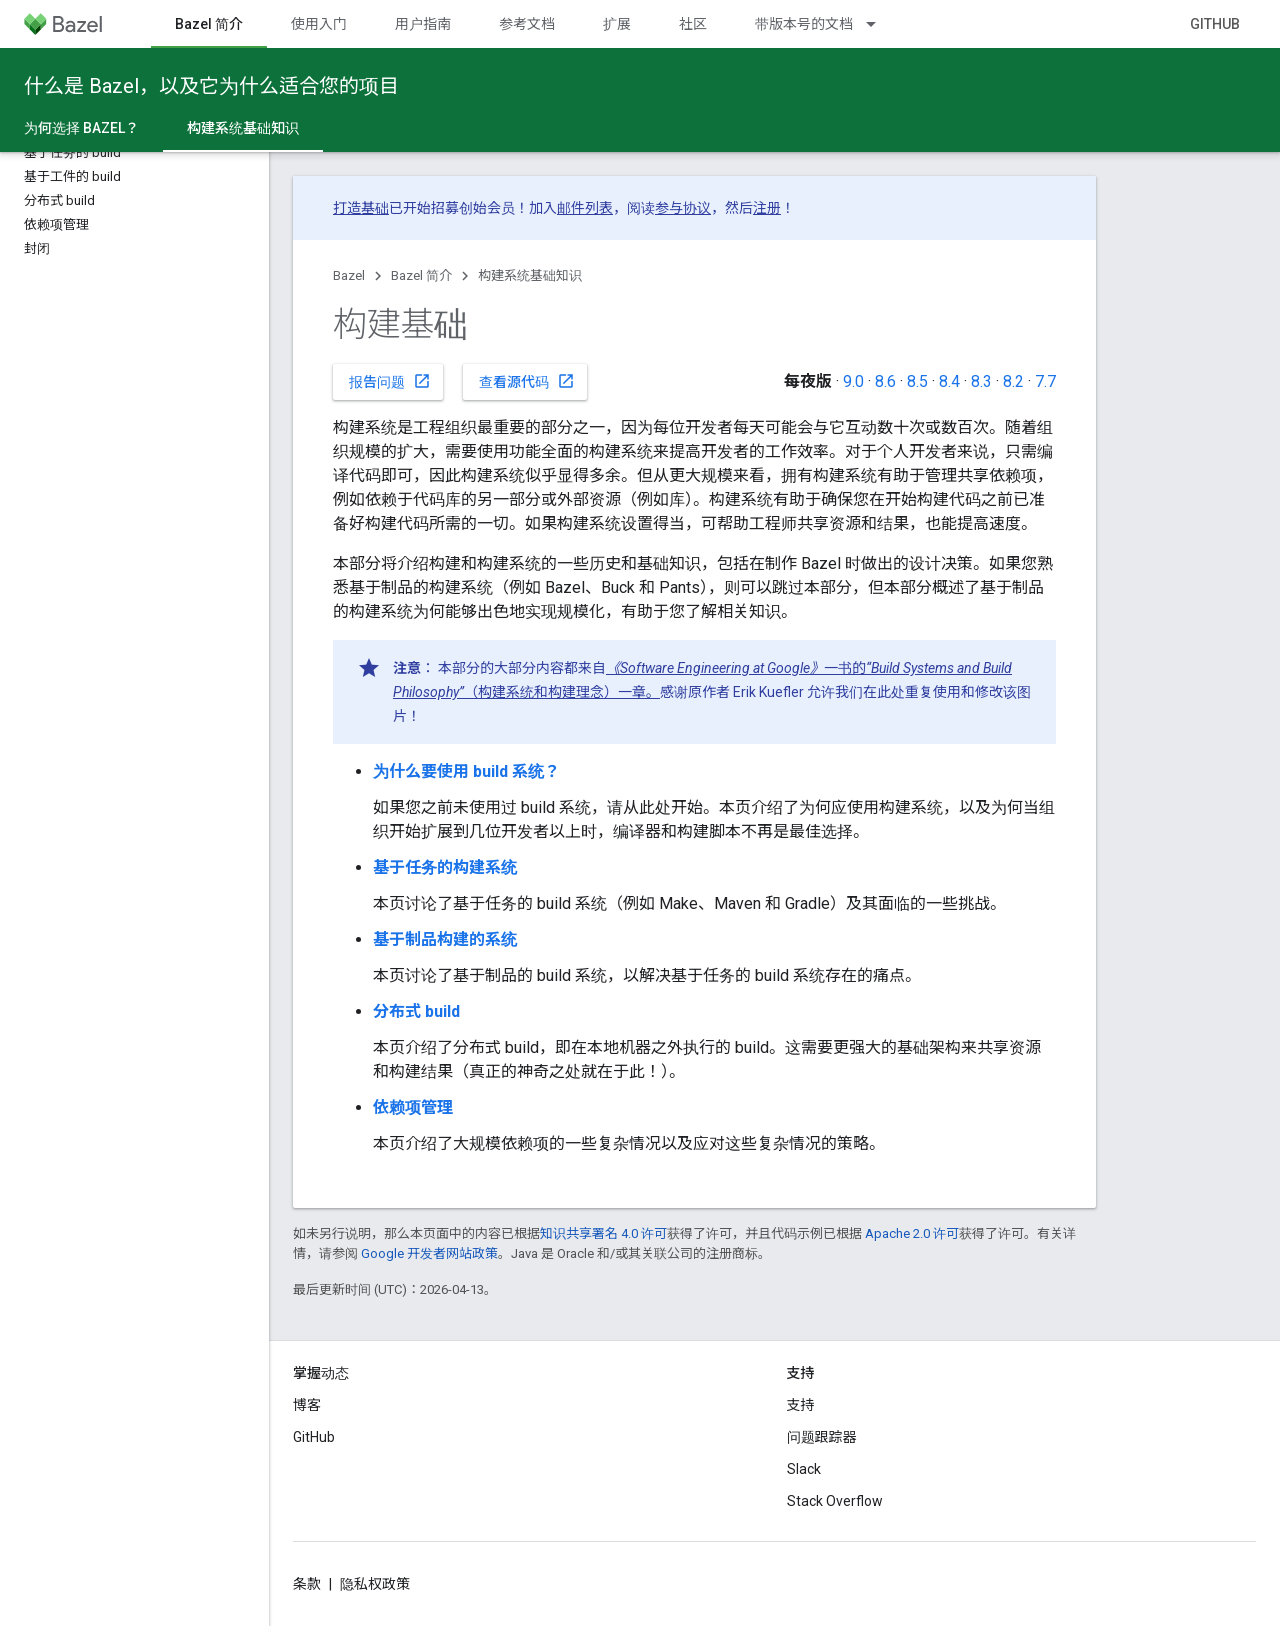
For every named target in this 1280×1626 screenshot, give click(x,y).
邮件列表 (585, 208)
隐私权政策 (375, 1584)
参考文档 (527, 24)
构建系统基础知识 (530, 275)
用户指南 (423, 24)
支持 (801, 1405)
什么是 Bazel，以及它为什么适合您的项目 (211, 86)
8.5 (917, 381)
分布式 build (416, 1011)
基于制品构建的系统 (445, 939)
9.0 (853, 381)
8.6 (885, 381)
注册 (767, 208)
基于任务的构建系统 (445, 867)
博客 (307, 1405)
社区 (693, 24)
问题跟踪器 (822, 1437)
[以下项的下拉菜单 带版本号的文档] (880, 24)
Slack (804, 1469)
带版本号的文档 (804, 24)
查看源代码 (527, 381)
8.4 (949, 381)
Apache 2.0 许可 (912, 1233)
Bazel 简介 (421, 275)
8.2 (1013, 381)
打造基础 (361, 208)
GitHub (1215, 24)
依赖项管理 (413, 1107)
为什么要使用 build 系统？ (466, 771)
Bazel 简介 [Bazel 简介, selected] (209, 24)
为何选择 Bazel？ (81, 128)
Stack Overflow (835, 1501)
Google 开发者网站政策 (429, 1253)
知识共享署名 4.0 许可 (603, 1233)
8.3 (981, 381)
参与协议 (683, 208)
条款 (307, 1584)
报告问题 (390, 381)
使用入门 (319, 24)
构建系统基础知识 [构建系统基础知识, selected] (243, 128)
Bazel (349, 275)
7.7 (1045, 381)
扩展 (617, 24)
